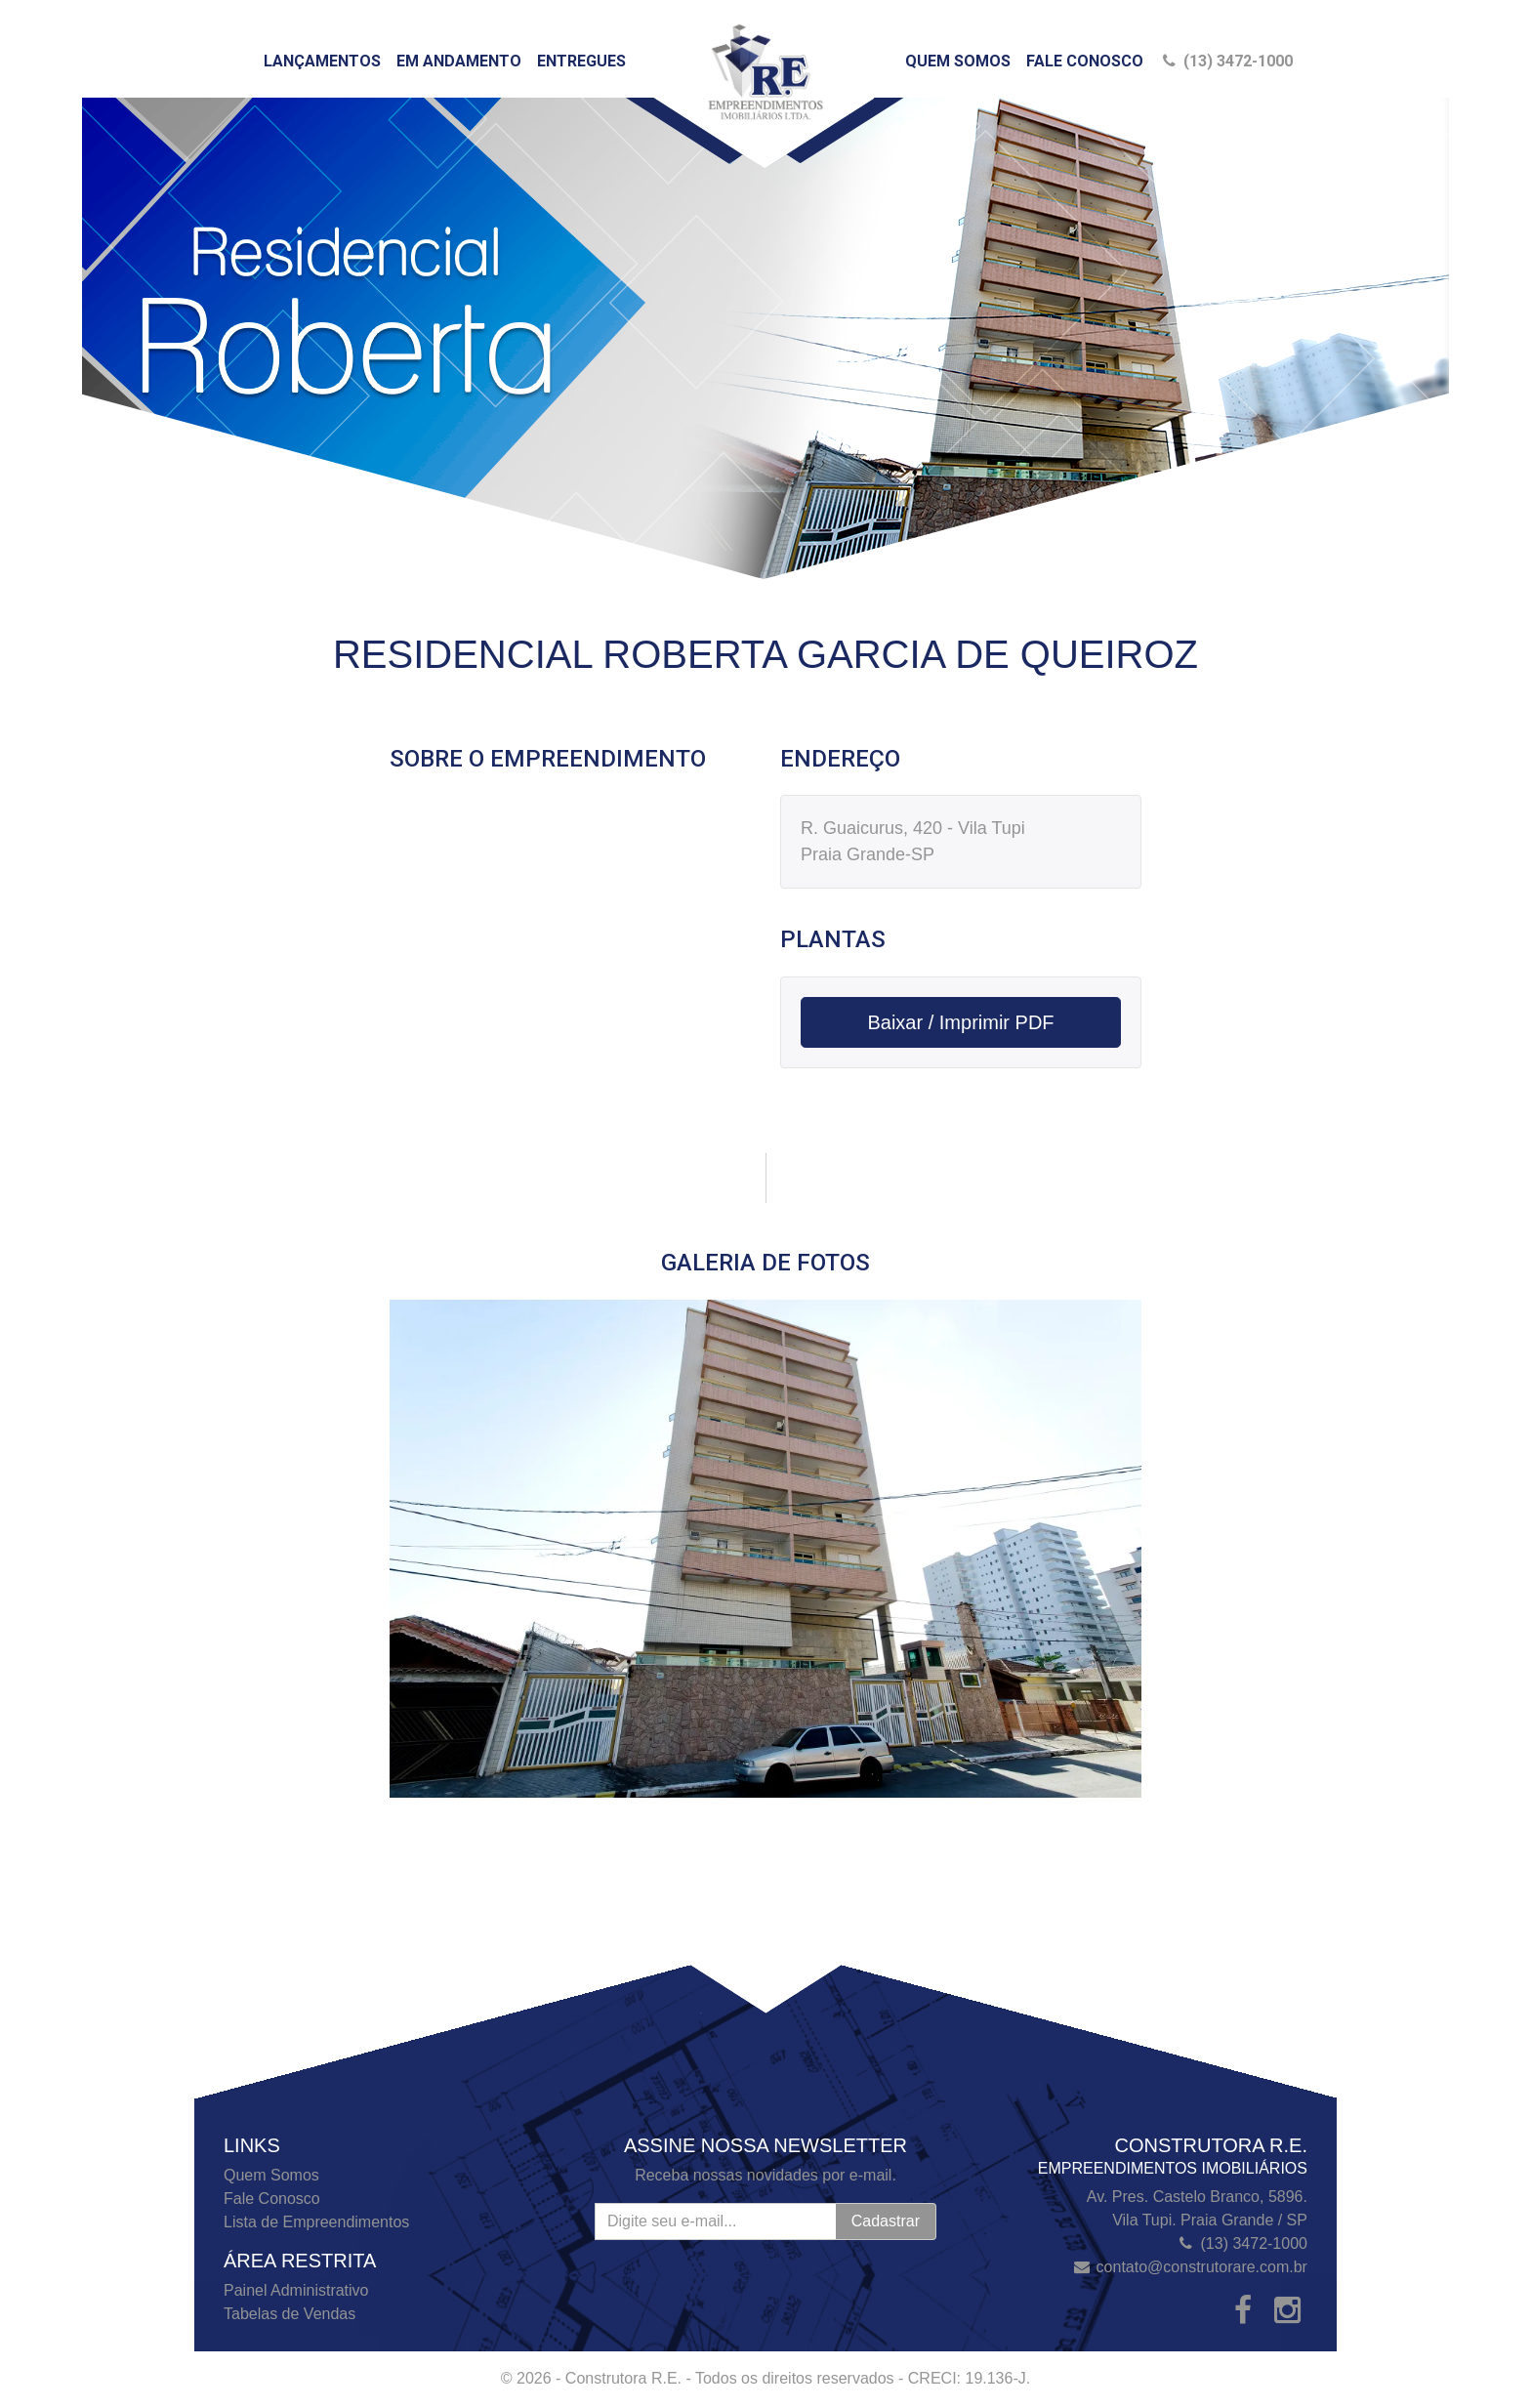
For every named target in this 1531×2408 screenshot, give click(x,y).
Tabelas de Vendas (289, 2313)
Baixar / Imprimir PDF (960, 1022)
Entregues (581, 61)
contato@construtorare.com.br (1202, 2267)
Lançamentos (322, 61)
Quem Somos (958, 61)
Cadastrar (885, 2221)
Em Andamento (458, 61)
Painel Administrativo (296, 2290)
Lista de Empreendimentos (316, 2222)
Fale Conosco (1084, 61)
